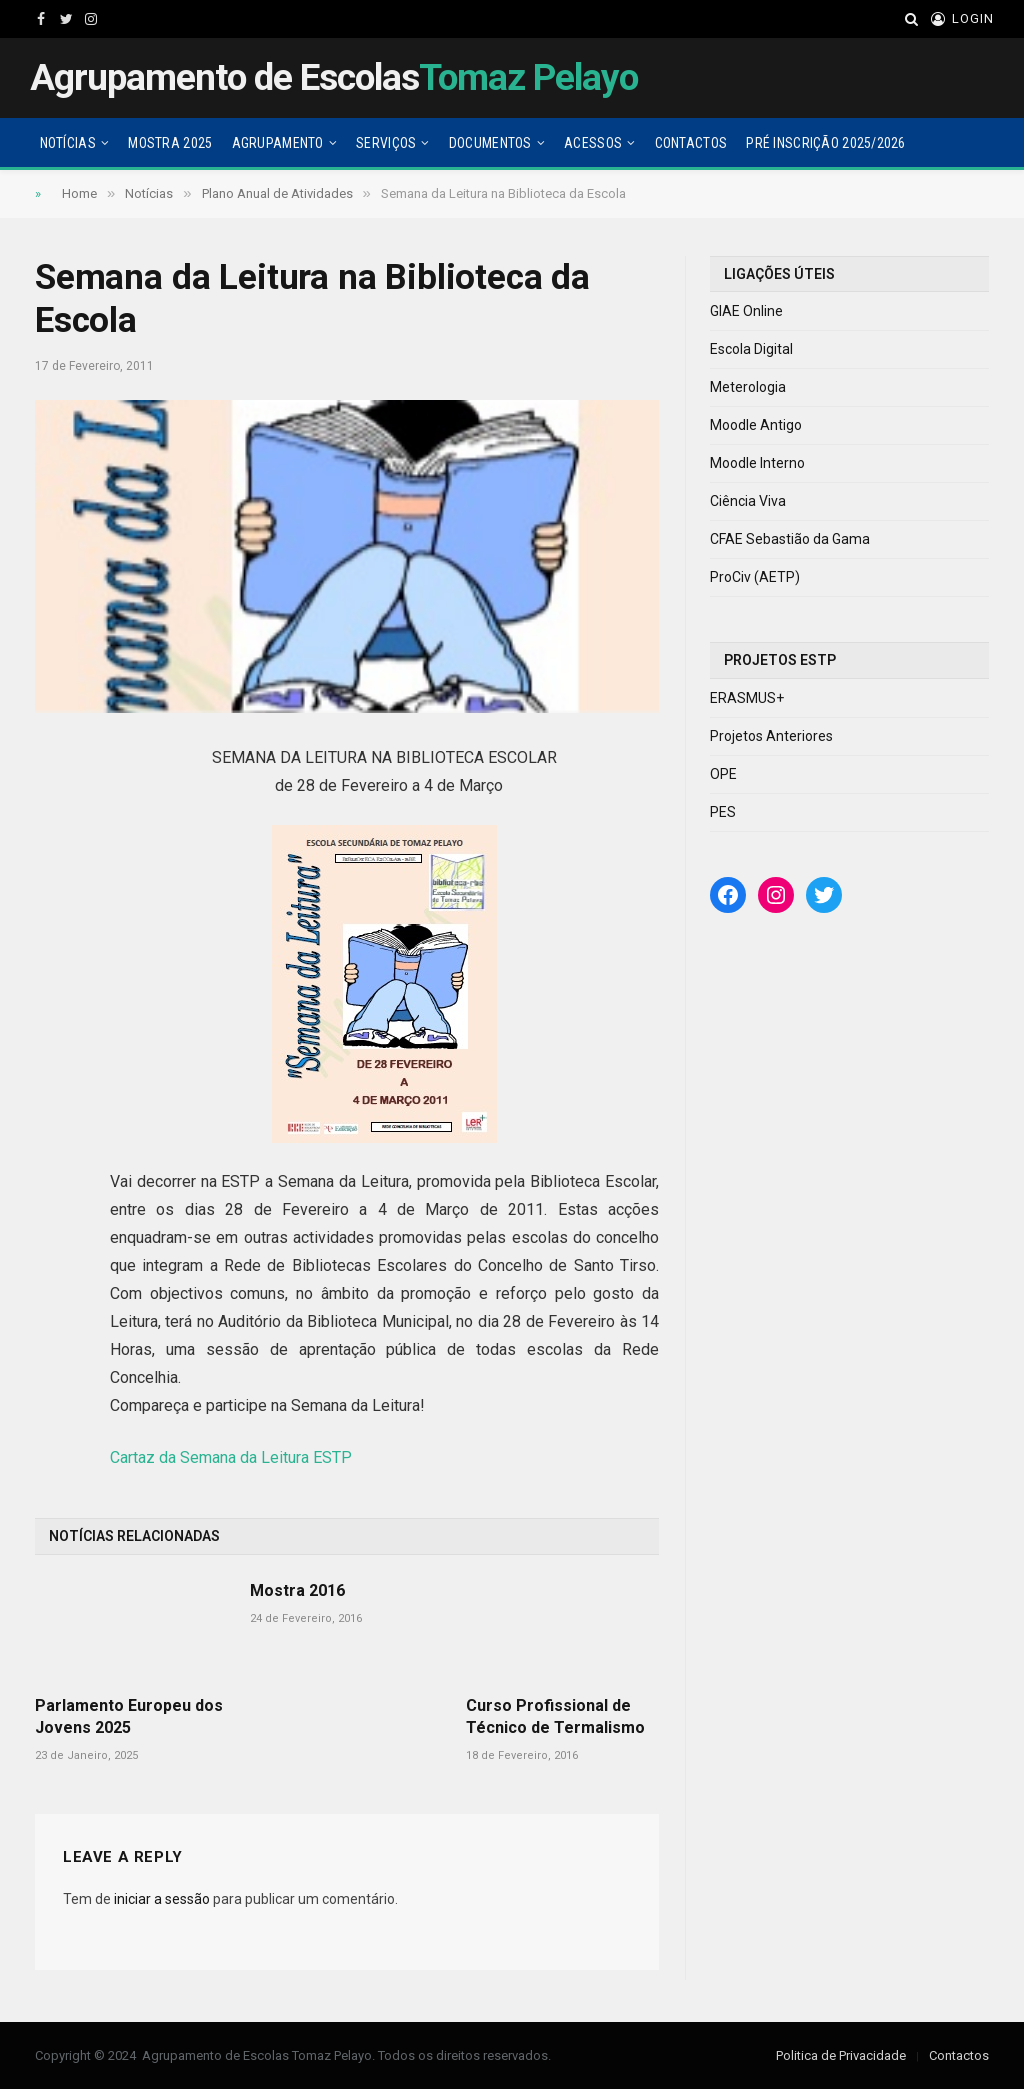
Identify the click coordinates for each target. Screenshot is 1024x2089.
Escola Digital (751, 349)
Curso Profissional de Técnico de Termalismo (555, 1716)
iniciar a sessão (162, 1899)
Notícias (68, 143)
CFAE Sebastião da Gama (790, 539)
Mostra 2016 (297, 1590)
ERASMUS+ (747, 698)
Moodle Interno (757, 463)
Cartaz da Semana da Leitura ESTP (231, 1457)
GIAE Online (746, 311)
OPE (723, 774)
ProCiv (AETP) (755, 577)
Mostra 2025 (170, 143)
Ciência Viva (748, 501)
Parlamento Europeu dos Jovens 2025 (129, 1716)
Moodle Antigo (756, 425)
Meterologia (748, 387)
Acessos (593, 143)
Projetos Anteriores (771, 736)
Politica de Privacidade (841, 2055)
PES (723, 812)
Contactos (691, 143)
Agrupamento (278, 143)
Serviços (386, 143)
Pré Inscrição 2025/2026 (825, 143)
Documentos (490, 143)
